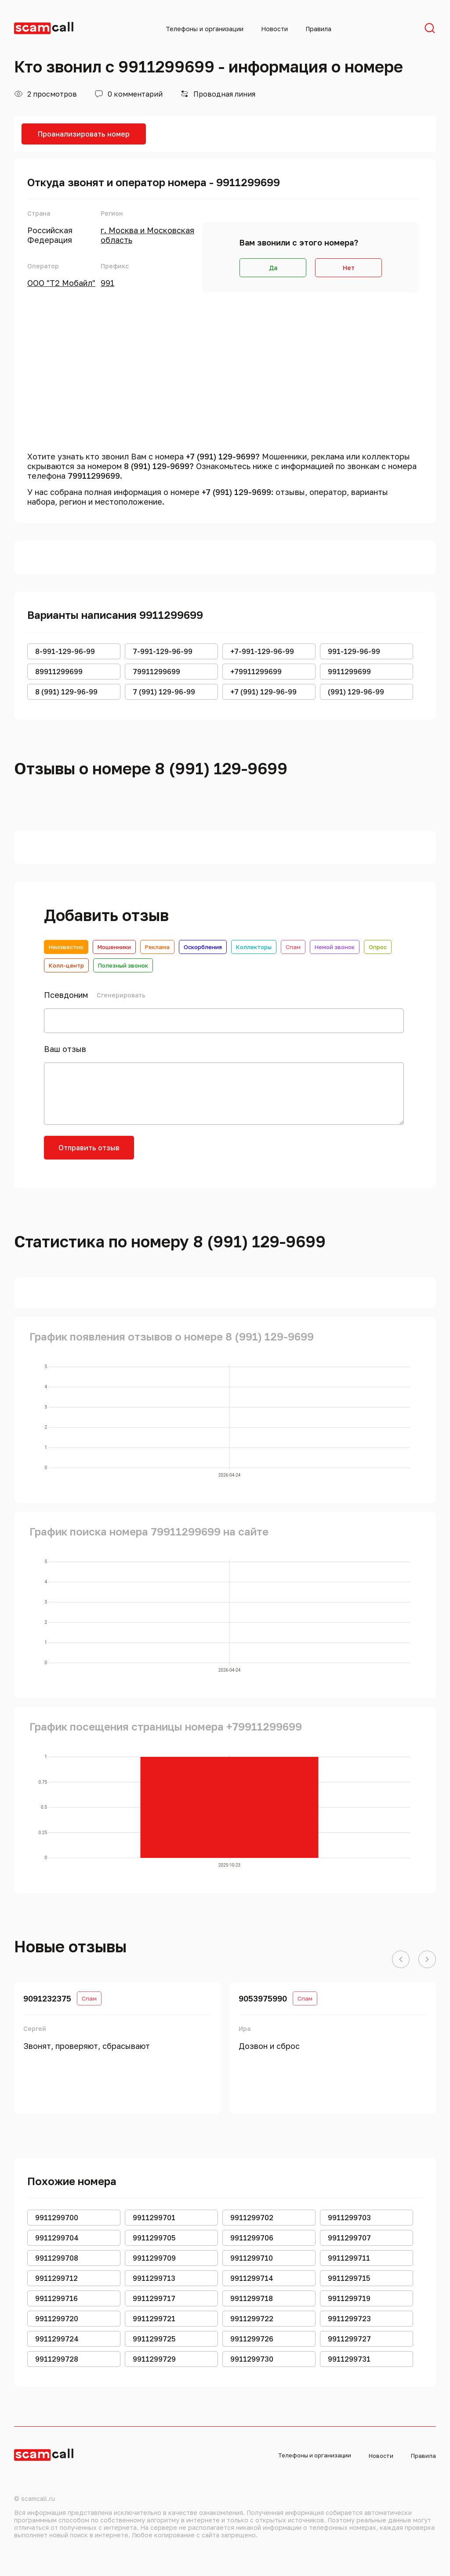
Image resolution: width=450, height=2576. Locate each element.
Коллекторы (254, 946)
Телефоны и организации (204, 29)
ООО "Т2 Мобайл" (61, 283)
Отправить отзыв (89, 1147)
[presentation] (212, 1153)
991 (107, 283)
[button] (401, 1960)
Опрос (378, 946)
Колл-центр (66, 965)
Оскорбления (203, 946)
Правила (318, 29)
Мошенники (114, 946)
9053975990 (263, 1998)
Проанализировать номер (84, 134)
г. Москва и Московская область (147, 235)
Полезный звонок (123, 965)
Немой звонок (335, 946)
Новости (274, 29)
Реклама (157, 946)
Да (273, 267)
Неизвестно (66, 946)
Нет (349, 267)
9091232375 (47, 1998)
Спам (293, 946)
